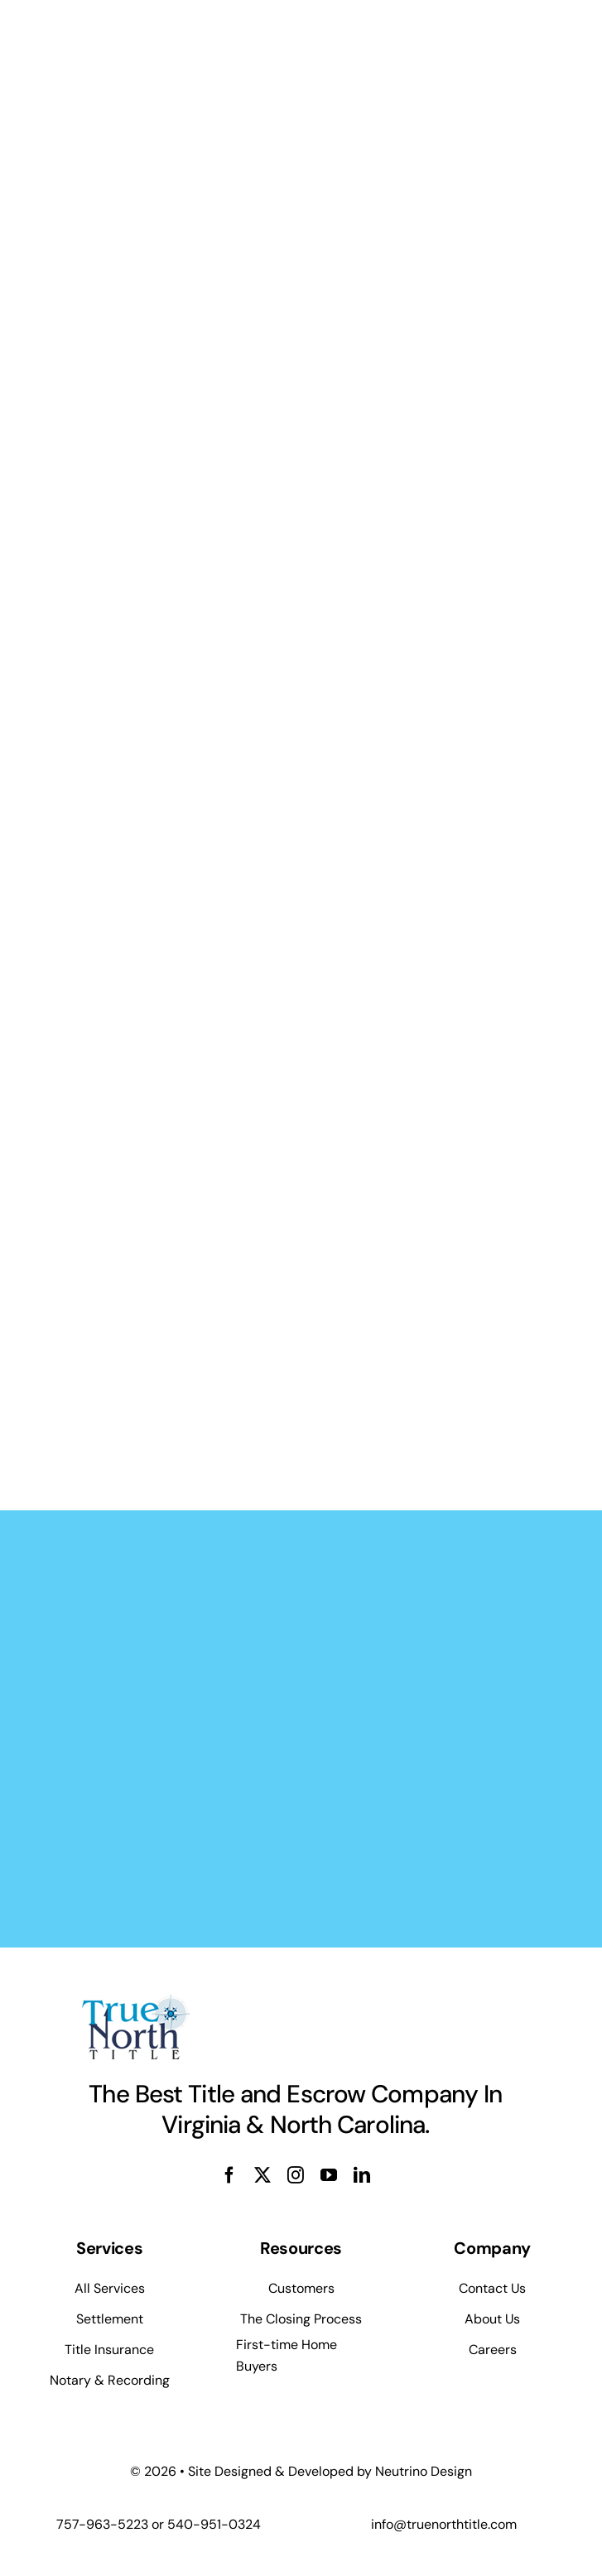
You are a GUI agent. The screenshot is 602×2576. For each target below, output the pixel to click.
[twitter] (262, 2175)
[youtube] (328, 2175)
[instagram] (295, 2175)
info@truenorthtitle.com (444, 2524)
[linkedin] (362, 2175)
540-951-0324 (214, 2524)
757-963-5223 (102, 2524)
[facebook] (229, 2175)
